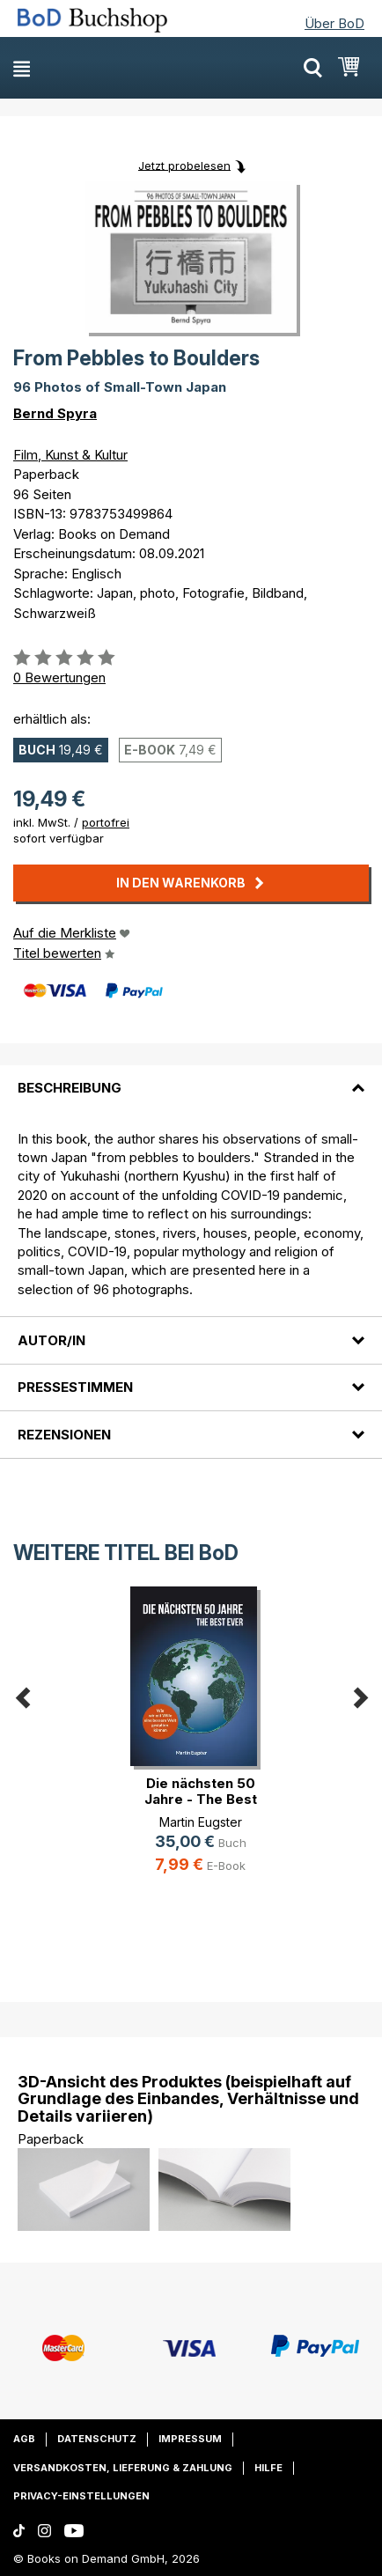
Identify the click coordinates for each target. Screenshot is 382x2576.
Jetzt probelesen (184, 165)
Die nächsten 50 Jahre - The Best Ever (200, 1799)
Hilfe (268, 2468)
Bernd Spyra (55, 413)
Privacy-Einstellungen (81, 2496)
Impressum (190, 2438)
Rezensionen (64, 1434)
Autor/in (51, 1340)
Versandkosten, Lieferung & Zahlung (122, 2468)
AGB (24, 2438)
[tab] (191, 1077)
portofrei (105, 822)
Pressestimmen (75, 1387)
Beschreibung (69, 1087)
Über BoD (334, 23)
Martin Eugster (200, 1821)
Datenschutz (96, 2438)
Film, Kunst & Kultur (70, 454)
